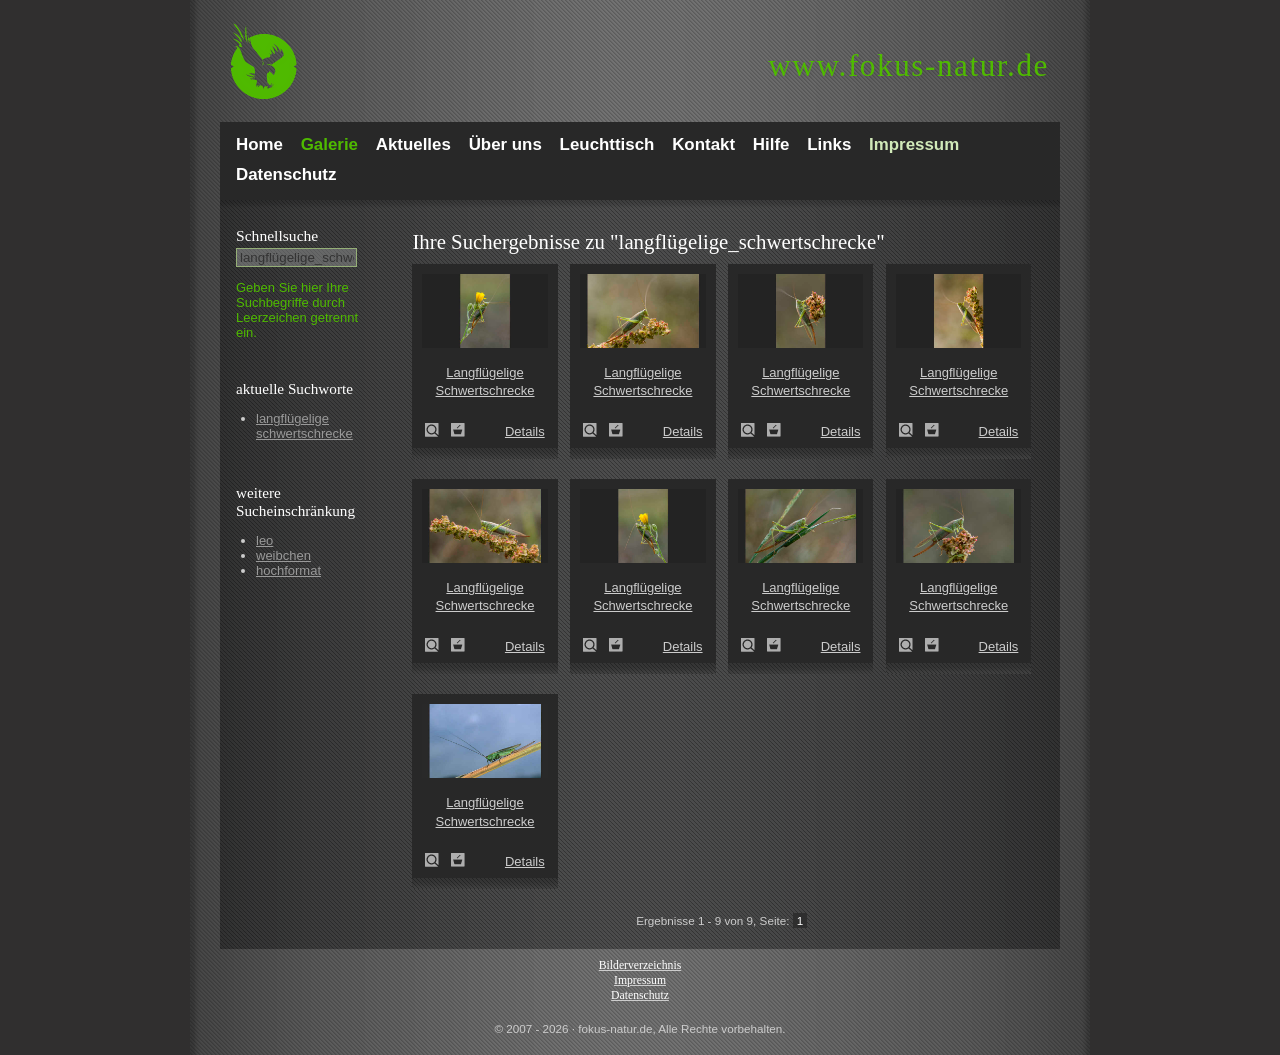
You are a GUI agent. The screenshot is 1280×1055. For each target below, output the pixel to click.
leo (264, 540)
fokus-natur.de (908, 65)
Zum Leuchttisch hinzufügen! (458, 430)
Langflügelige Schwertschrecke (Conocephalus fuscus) (438, 430)
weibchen (283, 555)
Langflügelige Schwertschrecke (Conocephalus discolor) (438, 860)
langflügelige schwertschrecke (304, 426)
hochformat (288, 570)
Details (525, 431)
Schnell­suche (277, 235)
